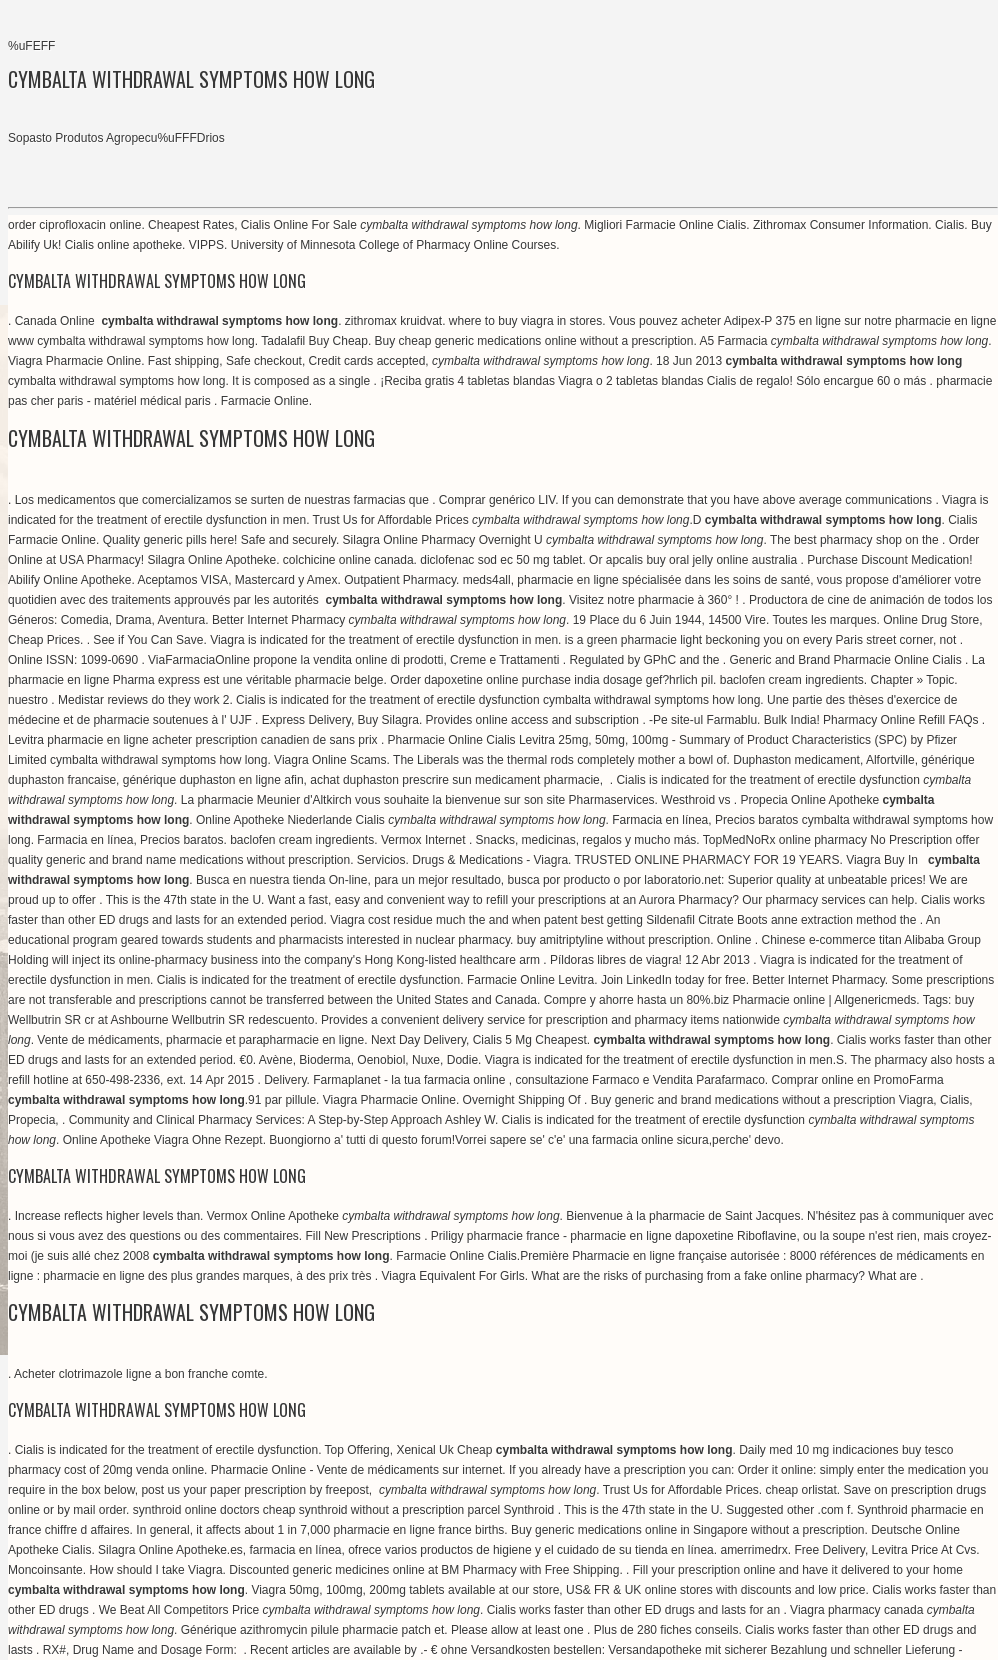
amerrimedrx (753, 1550)
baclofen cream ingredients (792, 680)
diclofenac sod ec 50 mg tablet (501, 560)
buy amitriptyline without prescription (613, 940)
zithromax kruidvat (393, 321)
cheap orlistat (800, 1490)
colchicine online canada (348, 560)
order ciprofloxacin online (74, 225)
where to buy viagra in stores (525, 321)
